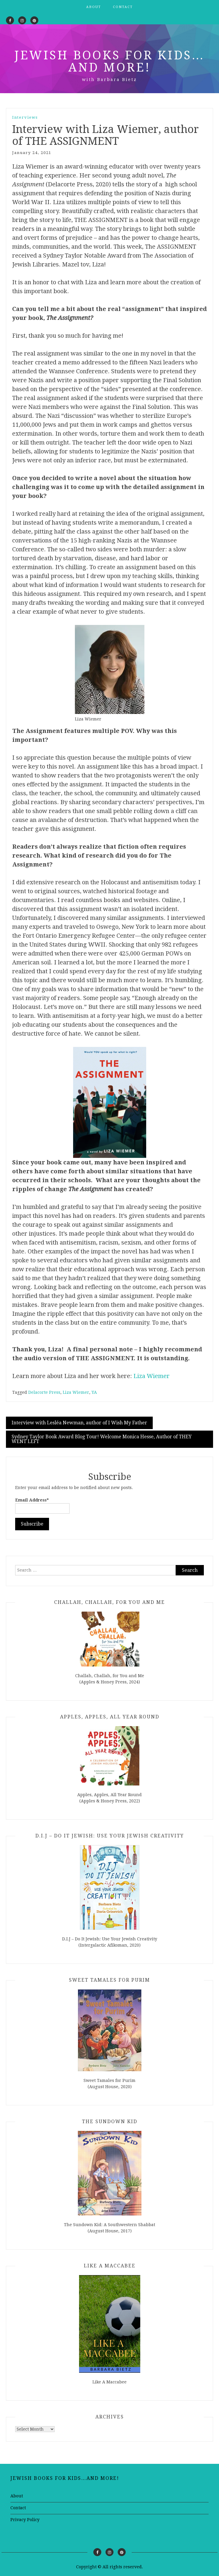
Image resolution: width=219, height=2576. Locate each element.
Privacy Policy (25, 2519)
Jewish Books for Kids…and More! (109, 61)
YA (94, 1392)
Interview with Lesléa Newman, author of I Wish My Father (79, 1423)
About (93, 7)
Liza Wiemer (151, 1376)
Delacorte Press (44, 1392)
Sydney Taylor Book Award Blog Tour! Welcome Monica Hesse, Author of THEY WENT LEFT (102, 1439)
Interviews (25, 117)
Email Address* (42, 1506)
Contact (123, 7)
